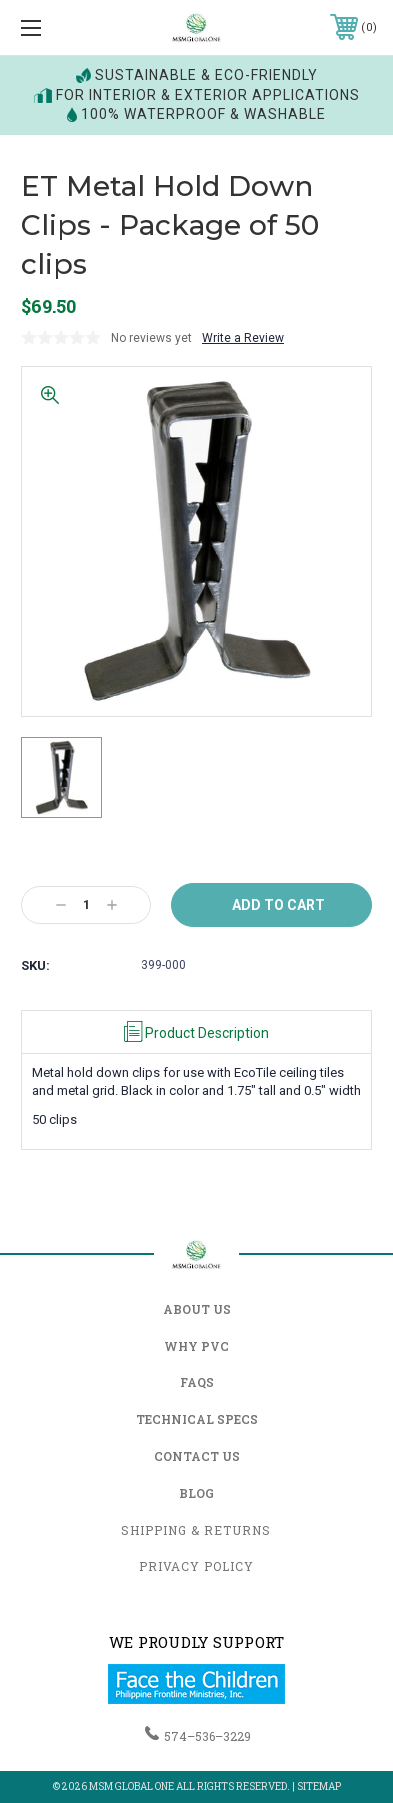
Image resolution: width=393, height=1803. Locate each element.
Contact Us (197, 1456)
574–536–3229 (207, 1736)
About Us (197, 1309)
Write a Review (243, 338)
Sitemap (319, 1786)
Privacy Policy (196, 1566)
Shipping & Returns (196, 1530)
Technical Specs (197, 1419)
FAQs (197, 1382)
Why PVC (196, 1346)
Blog (196, 1493)
